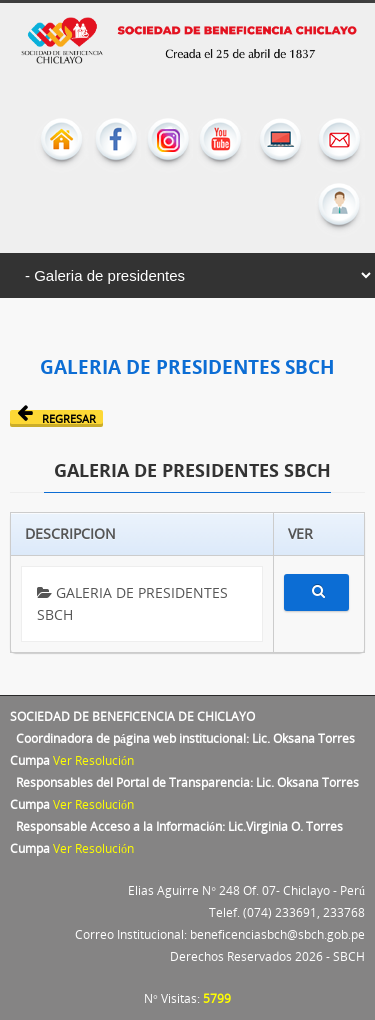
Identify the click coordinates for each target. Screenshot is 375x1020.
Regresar (56, 418)
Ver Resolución (93, 760)
